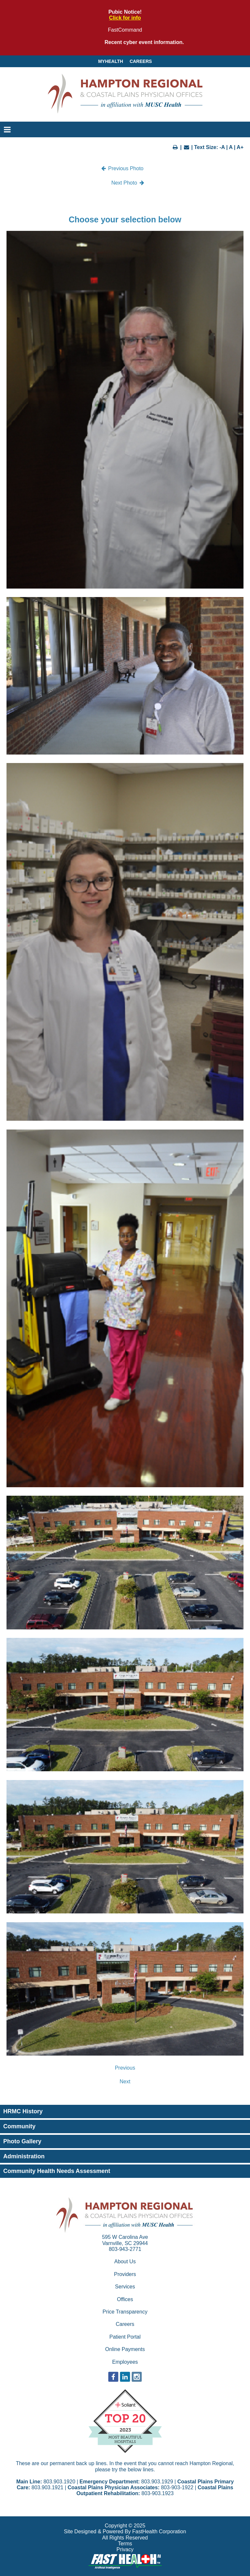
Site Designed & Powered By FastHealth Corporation (125, 2531)
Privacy (125, 2549)
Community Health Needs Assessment (56, 2171)
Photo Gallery (22, 2141)
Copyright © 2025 (125, 2525)
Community (19, 2126)
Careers (141, 61)
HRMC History (23, 2111)
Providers (125, 2274)
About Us (125, 2261)
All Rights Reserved (125, 2537)
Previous (125, 2068)
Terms (125, 2543)
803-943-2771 (125, 2249)
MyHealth (110, 61)
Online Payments (125, 2349)
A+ (240, 147)
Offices (125, 2299)
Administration (24, 2156)
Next (125, 2081)
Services (125, 2286)
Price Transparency (125, 2311)
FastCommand (125, 30)
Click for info (125, 18)
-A (222, 147)
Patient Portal (125, 2337)
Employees (125, 2362)
